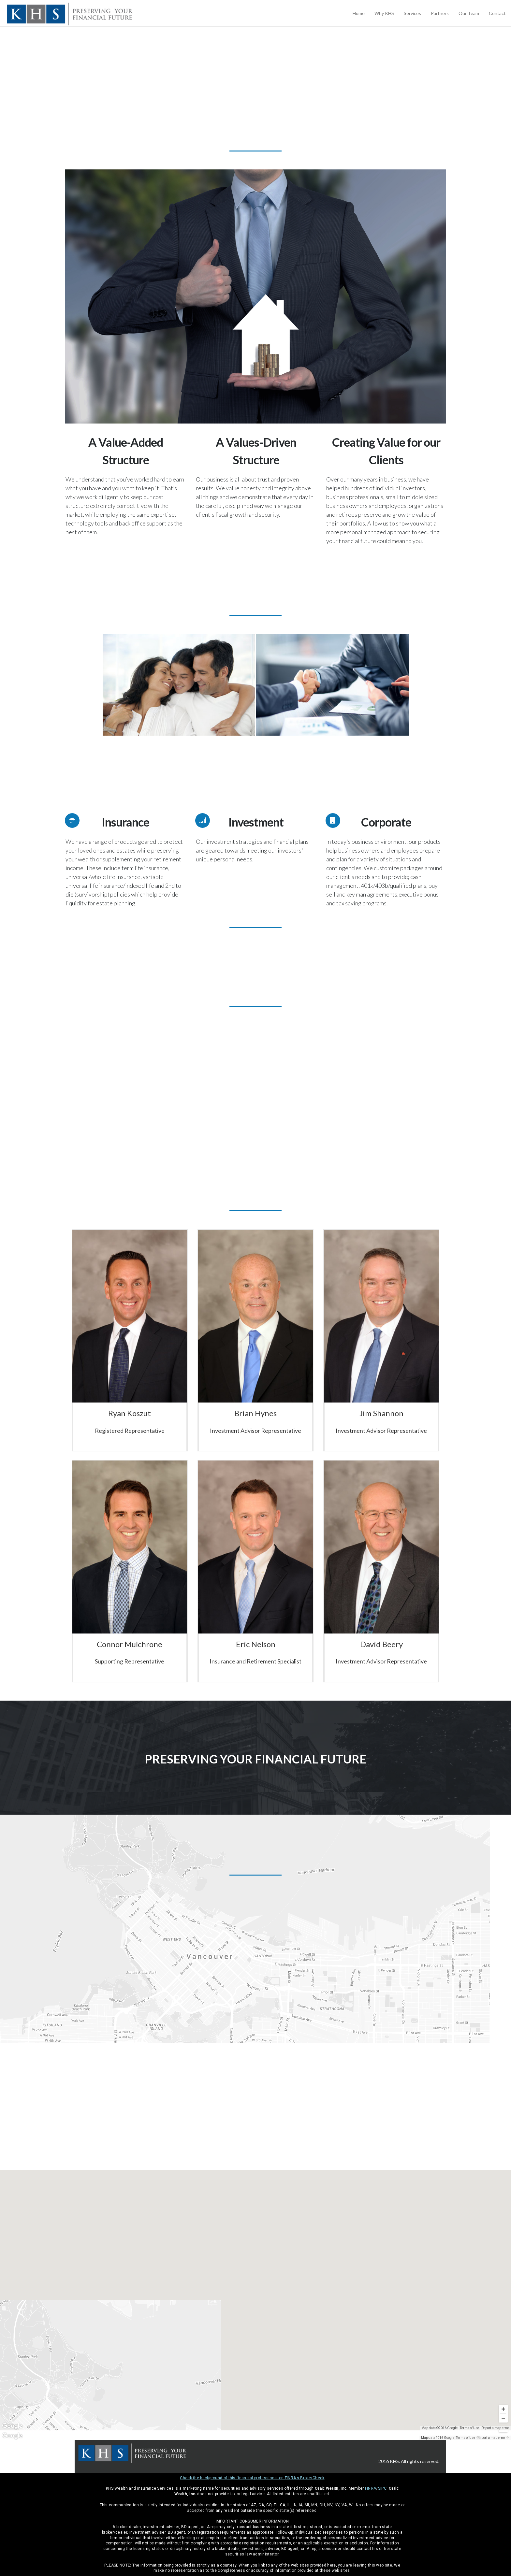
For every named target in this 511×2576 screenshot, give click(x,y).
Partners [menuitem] (440, 13)
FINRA (370, 2488)
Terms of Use (465, 2437)
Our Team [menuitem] (469, 13)
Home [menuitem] (359, 13)
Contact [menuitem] (497, 13)
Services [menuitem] (412, 13)
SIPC (382, 2488)
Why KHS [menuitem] (384, 13)
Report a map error (491, 2437)
